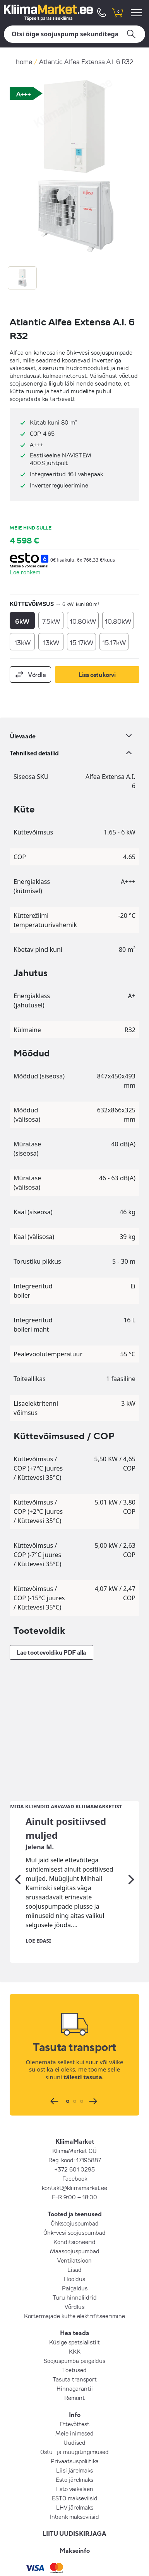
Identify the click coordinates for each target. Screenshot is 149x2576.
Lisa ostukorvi (97, 675)
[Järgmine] (131, 1755)
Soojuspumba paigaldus (74, 2236)
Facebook (74, 2054)
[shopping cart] (117, 12)
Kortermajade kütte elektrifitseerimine (74, 2191)
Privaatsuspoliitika (75, 2336)
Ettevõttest (74, 2299)
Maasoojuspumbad (74, 2126)
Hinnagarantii (75, 2264)
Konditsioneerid (74, 2117)
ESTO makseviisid (75, 2373)
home (24, 61)
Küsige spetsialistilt (74, 2217)
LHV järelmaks (74, 2382)
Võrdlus (74, 2182)
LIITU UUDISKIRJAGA (74, 2409)
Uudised (74, 2318)
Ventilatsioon (74, 2135)
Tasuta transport (75, 2254)
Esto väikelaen (74, 2364)
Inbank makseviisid (74, 2392)
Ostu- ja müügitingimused (74, 2327)
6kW (22, 621)
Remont (74, 2273)
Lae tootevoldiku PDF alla (51, 1652)
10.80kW (83, 621)
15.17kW (81, 642)
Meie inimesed (74, 2308)
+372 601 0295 (75, 2044)
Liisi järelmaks (74, 2345)
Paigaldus (74, 2163)
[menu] (137, 12)
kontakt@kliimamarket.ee (74, 2063)
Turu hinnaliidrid (75, 2173)
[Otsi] (74, 34)
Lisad (74, 2145)
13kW (22, 642)
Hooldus (74, 2154)
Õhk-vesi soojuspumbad (74, 2108)
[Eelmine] (18, 1755)
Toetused (74, 2245)
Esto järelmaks (74, 2355)
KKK (74, 2227)
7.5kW (51, 621)
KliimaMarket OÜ (74, 2026)
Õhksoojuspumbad (75, 2098)
